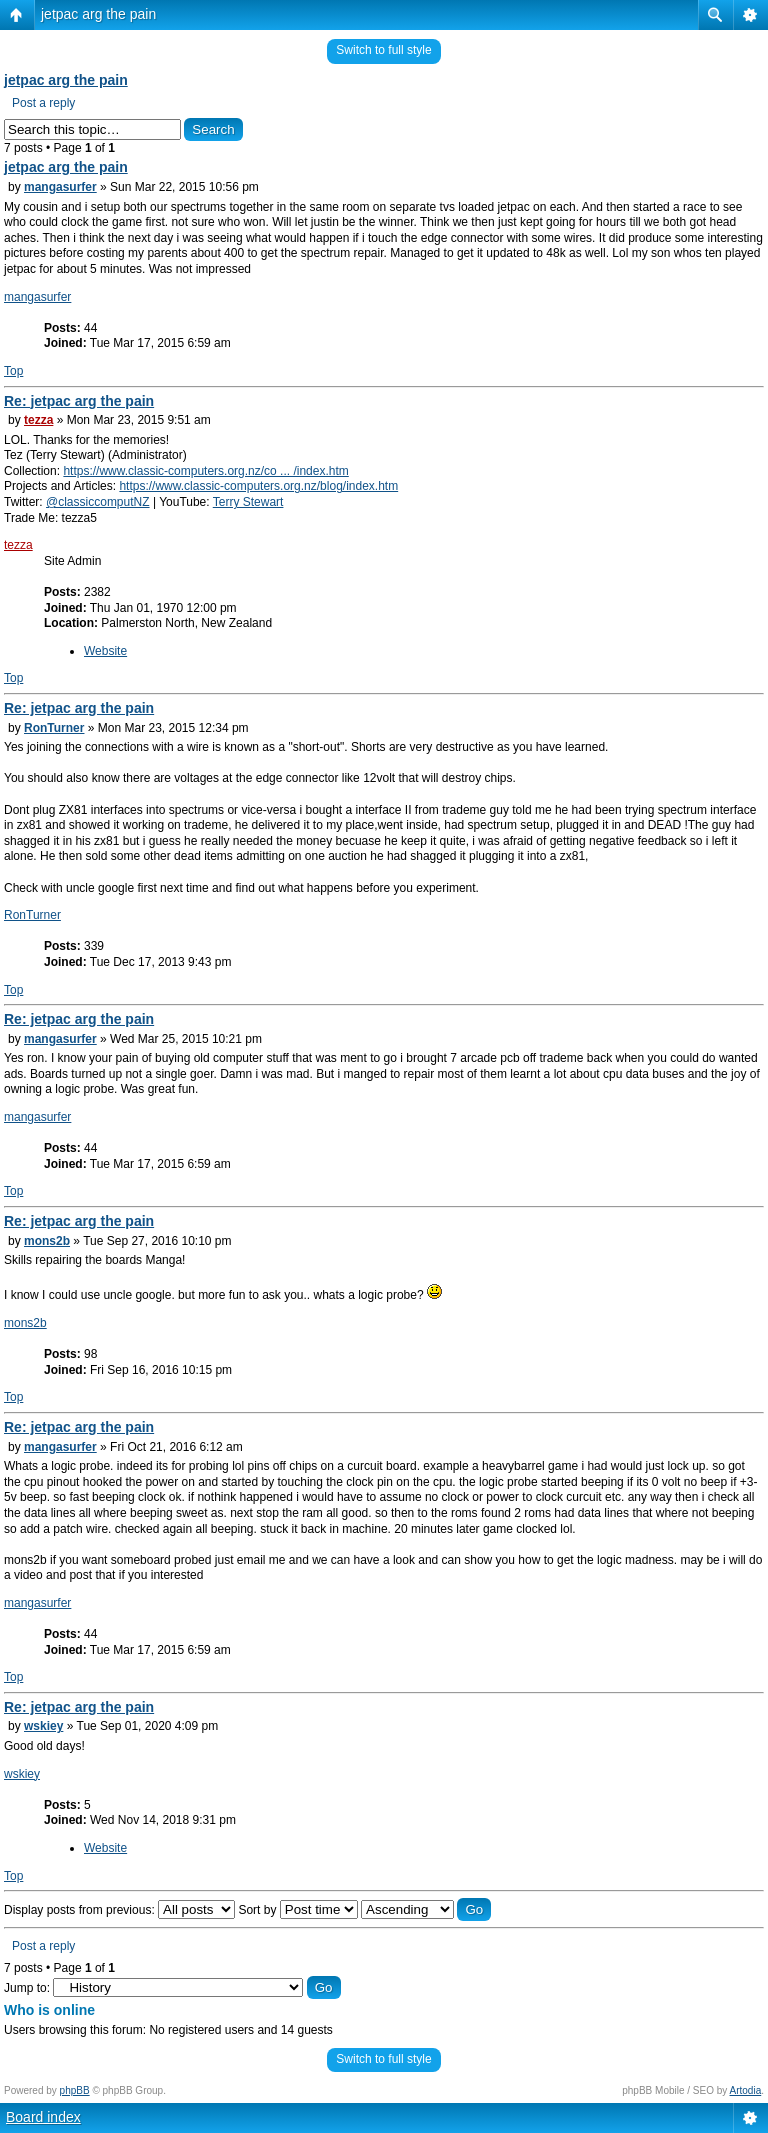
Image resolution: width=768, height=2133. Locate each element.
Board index (43, 2117)
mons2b (47, 1241)
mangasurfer (60, 187)
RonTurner (54, 728)
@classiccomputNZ (98, 502)
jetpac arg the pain (98, 14)
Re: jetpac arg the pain (79, 401)
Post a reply (43, 103)
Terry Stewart (248, 502)
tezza (38, 420)
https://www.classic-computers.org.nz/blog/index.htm (258, 486)
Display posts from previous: (119, 1910)
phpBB (75, 2090)
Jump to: (27, 1988)
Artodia (746, 2090)
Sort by (297, 1910)
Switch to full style (383, 50)
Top (13, 371)
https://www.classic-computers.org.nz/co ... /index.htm (205, 471)
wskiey (43, 1726)
